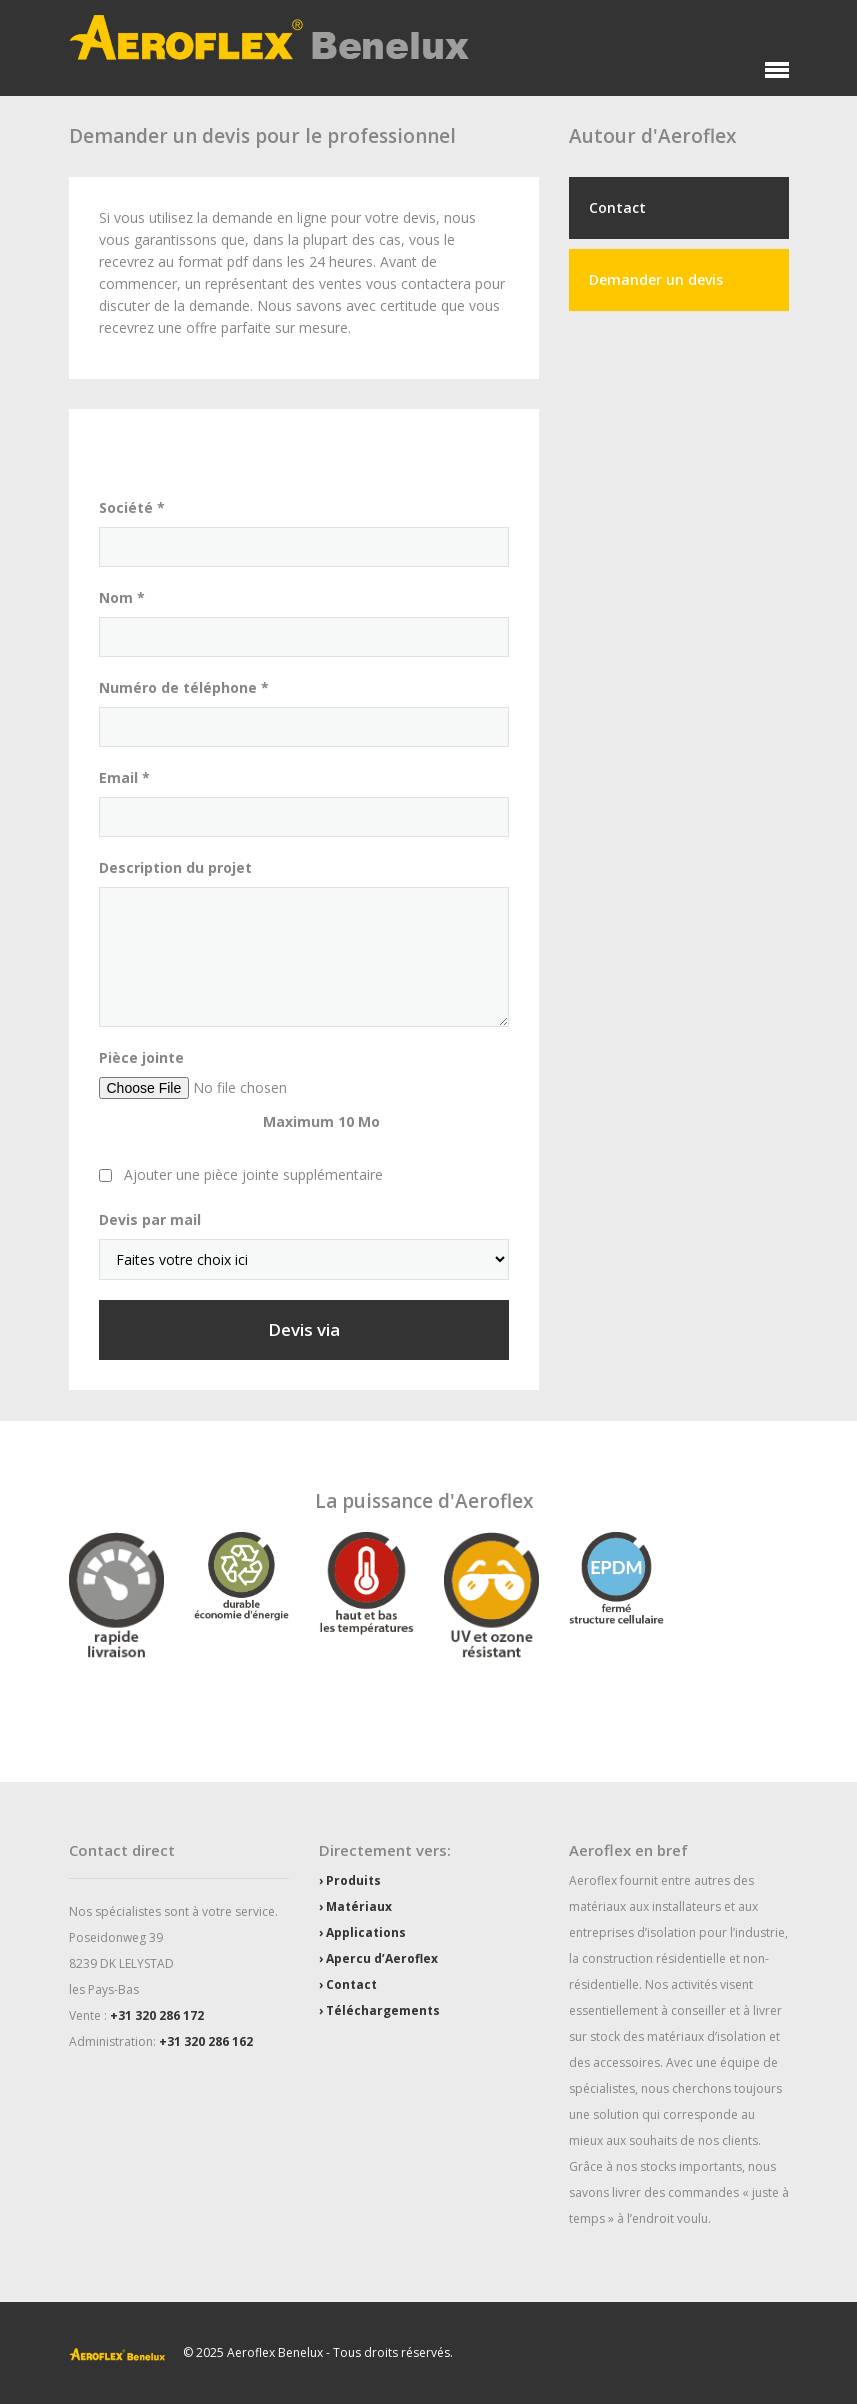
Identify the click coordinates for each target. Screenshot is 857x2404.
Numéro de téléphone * (184, 687)
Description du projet (175, 867)
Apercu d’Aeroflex (382, 1958)
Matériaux (359, 1906)
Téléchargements (383, 2010)
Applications (366, 1932)
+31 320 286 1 (150, 2015)
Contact (617, 207)
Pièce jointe (141, 1057)
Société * (132, 507)
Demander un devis (656, 279)
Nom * (122, 597)
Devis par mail (150, 1219)
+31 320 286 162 (206, 2041)
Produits (353, 1880)
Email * (124, 777)
